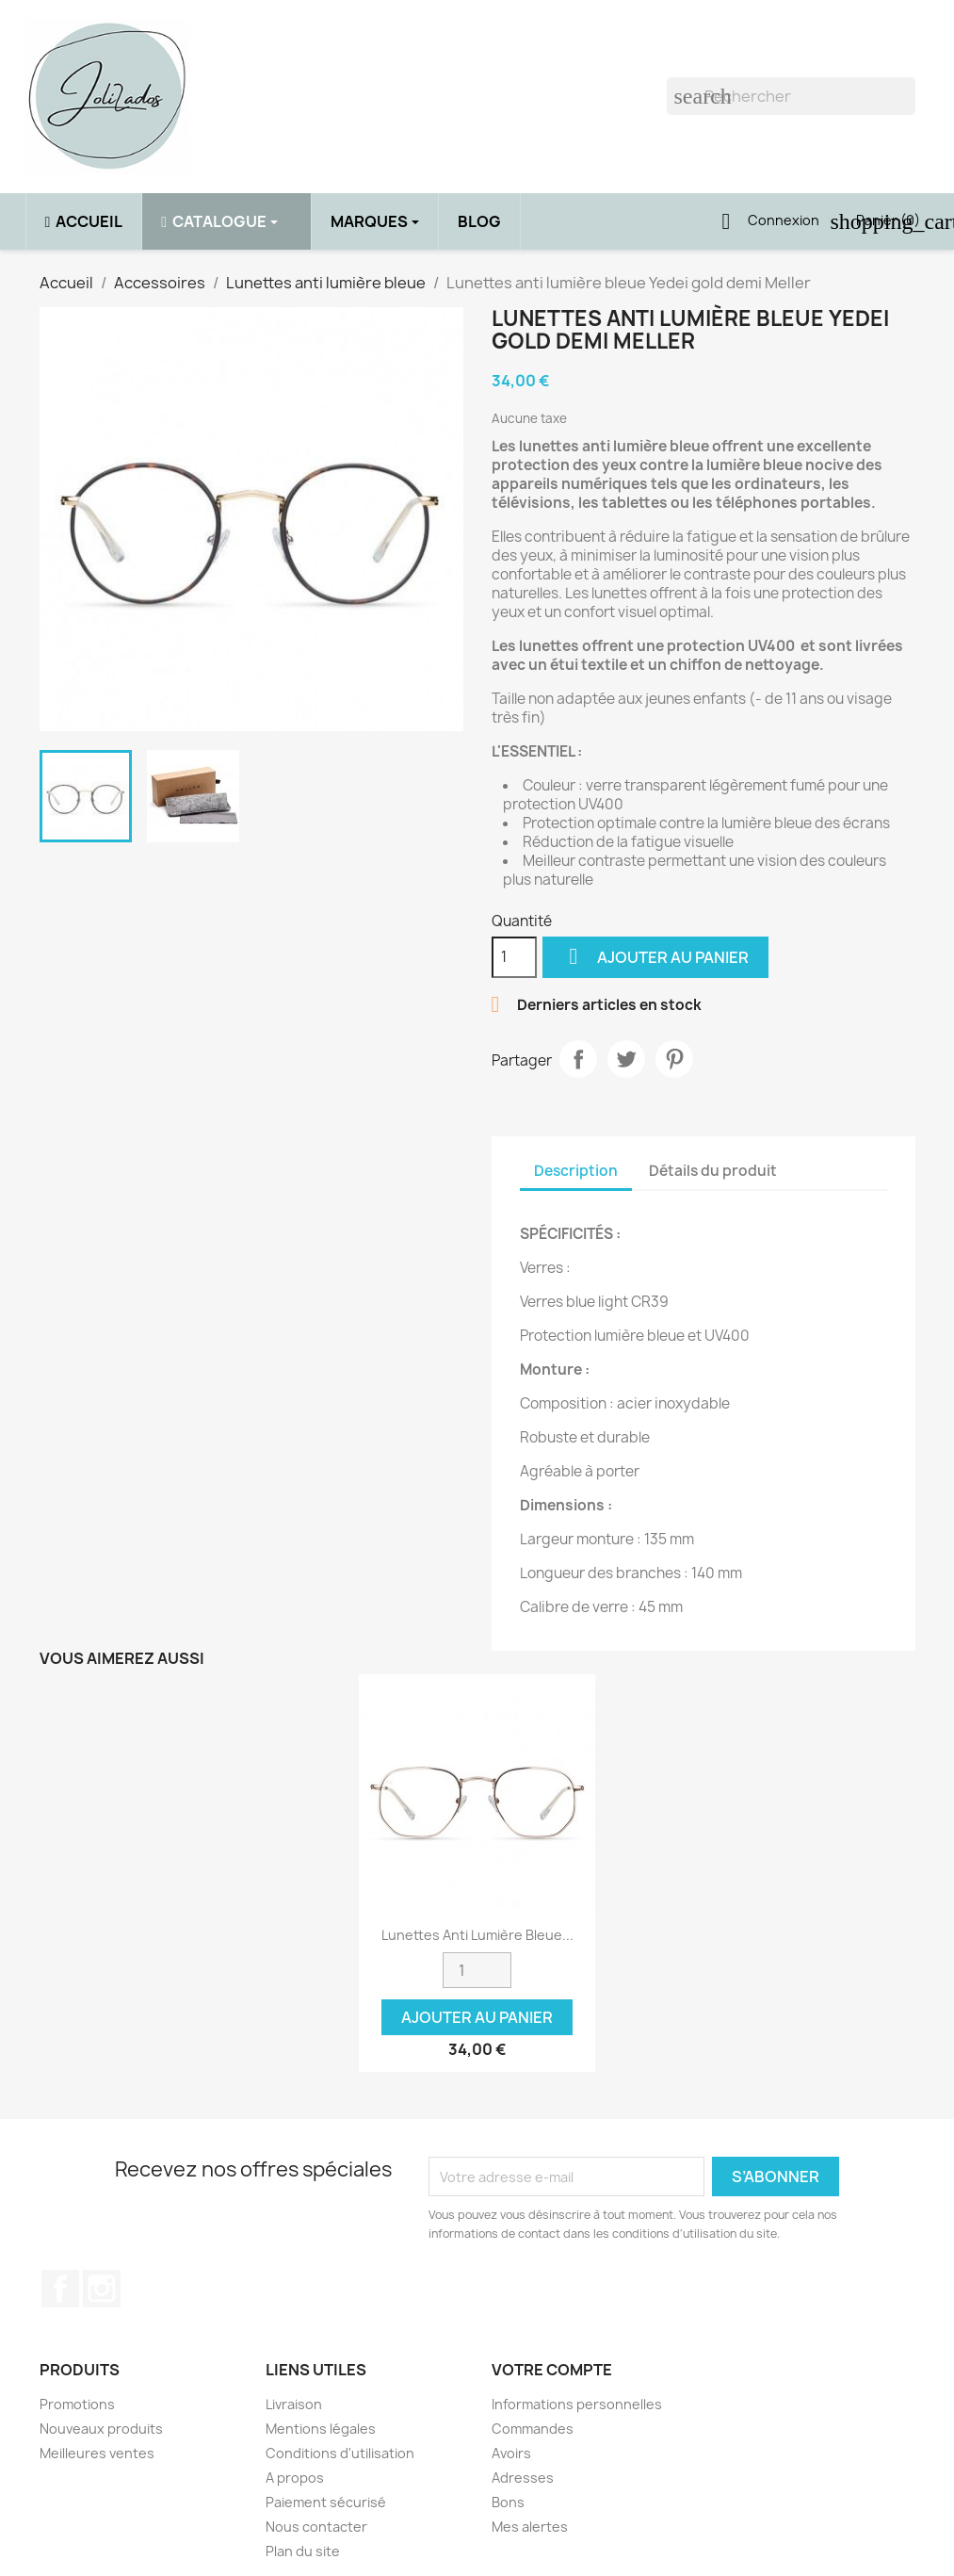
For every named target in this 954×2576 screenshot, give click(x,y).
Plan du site (303, 2551)
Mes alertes (530, 2526)
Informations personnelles (577, 2404)
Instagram (102, 2288)
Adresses (523, 2477)
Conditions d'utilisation (340, 2453)
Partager (578, 1059)
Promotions (77, 2404)
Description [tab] (576, 1171)
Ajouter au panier (655, 957)
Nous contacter (316, 2526)
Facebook (60, 2288)
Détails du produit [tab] (713, 1171)
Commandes (533, 2428)
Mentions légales (321, 2428)
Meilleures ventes (97, 2453)
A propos (295, 2477)
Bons (508, 2502)
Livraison (294, 2404)
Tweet (626, 1059)
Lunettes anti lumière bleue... (477, 1935)
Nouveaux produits (101, 2428)
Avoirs (511, 2453)
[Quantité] (514, 957)
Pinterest (674, 1059)
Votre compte (552, 2369)
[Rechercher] (791, 96)
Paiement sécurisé (326, 2502)
